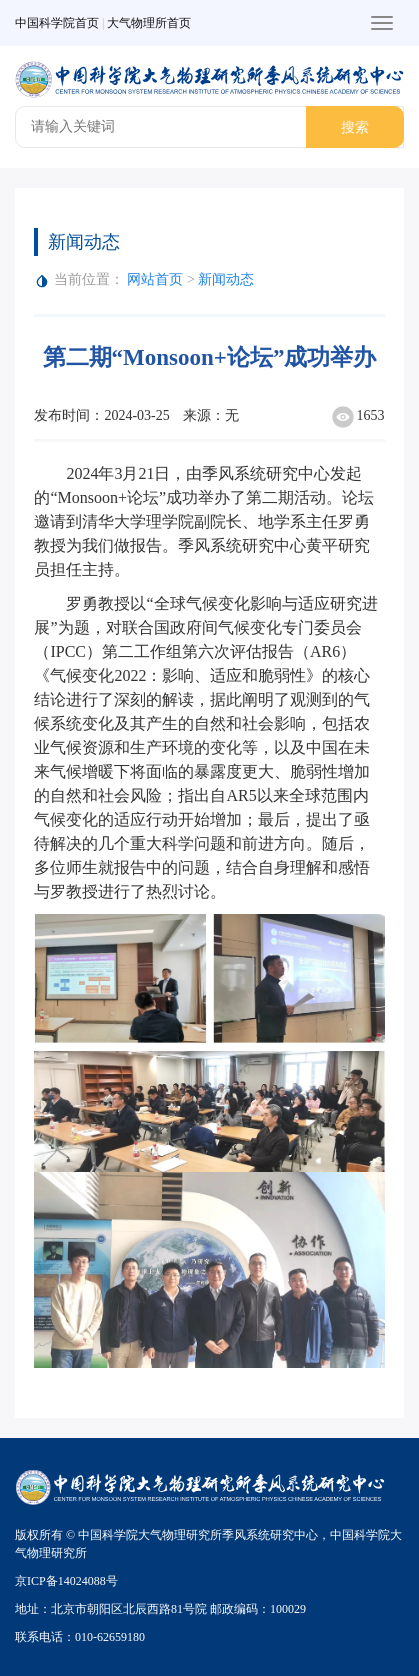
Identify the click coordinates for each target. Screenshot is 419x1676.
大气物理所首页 (149, 23)
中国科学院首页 (57, 23)
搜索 (355, 127)
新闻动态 (226, 279)
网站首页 (155, 279)
